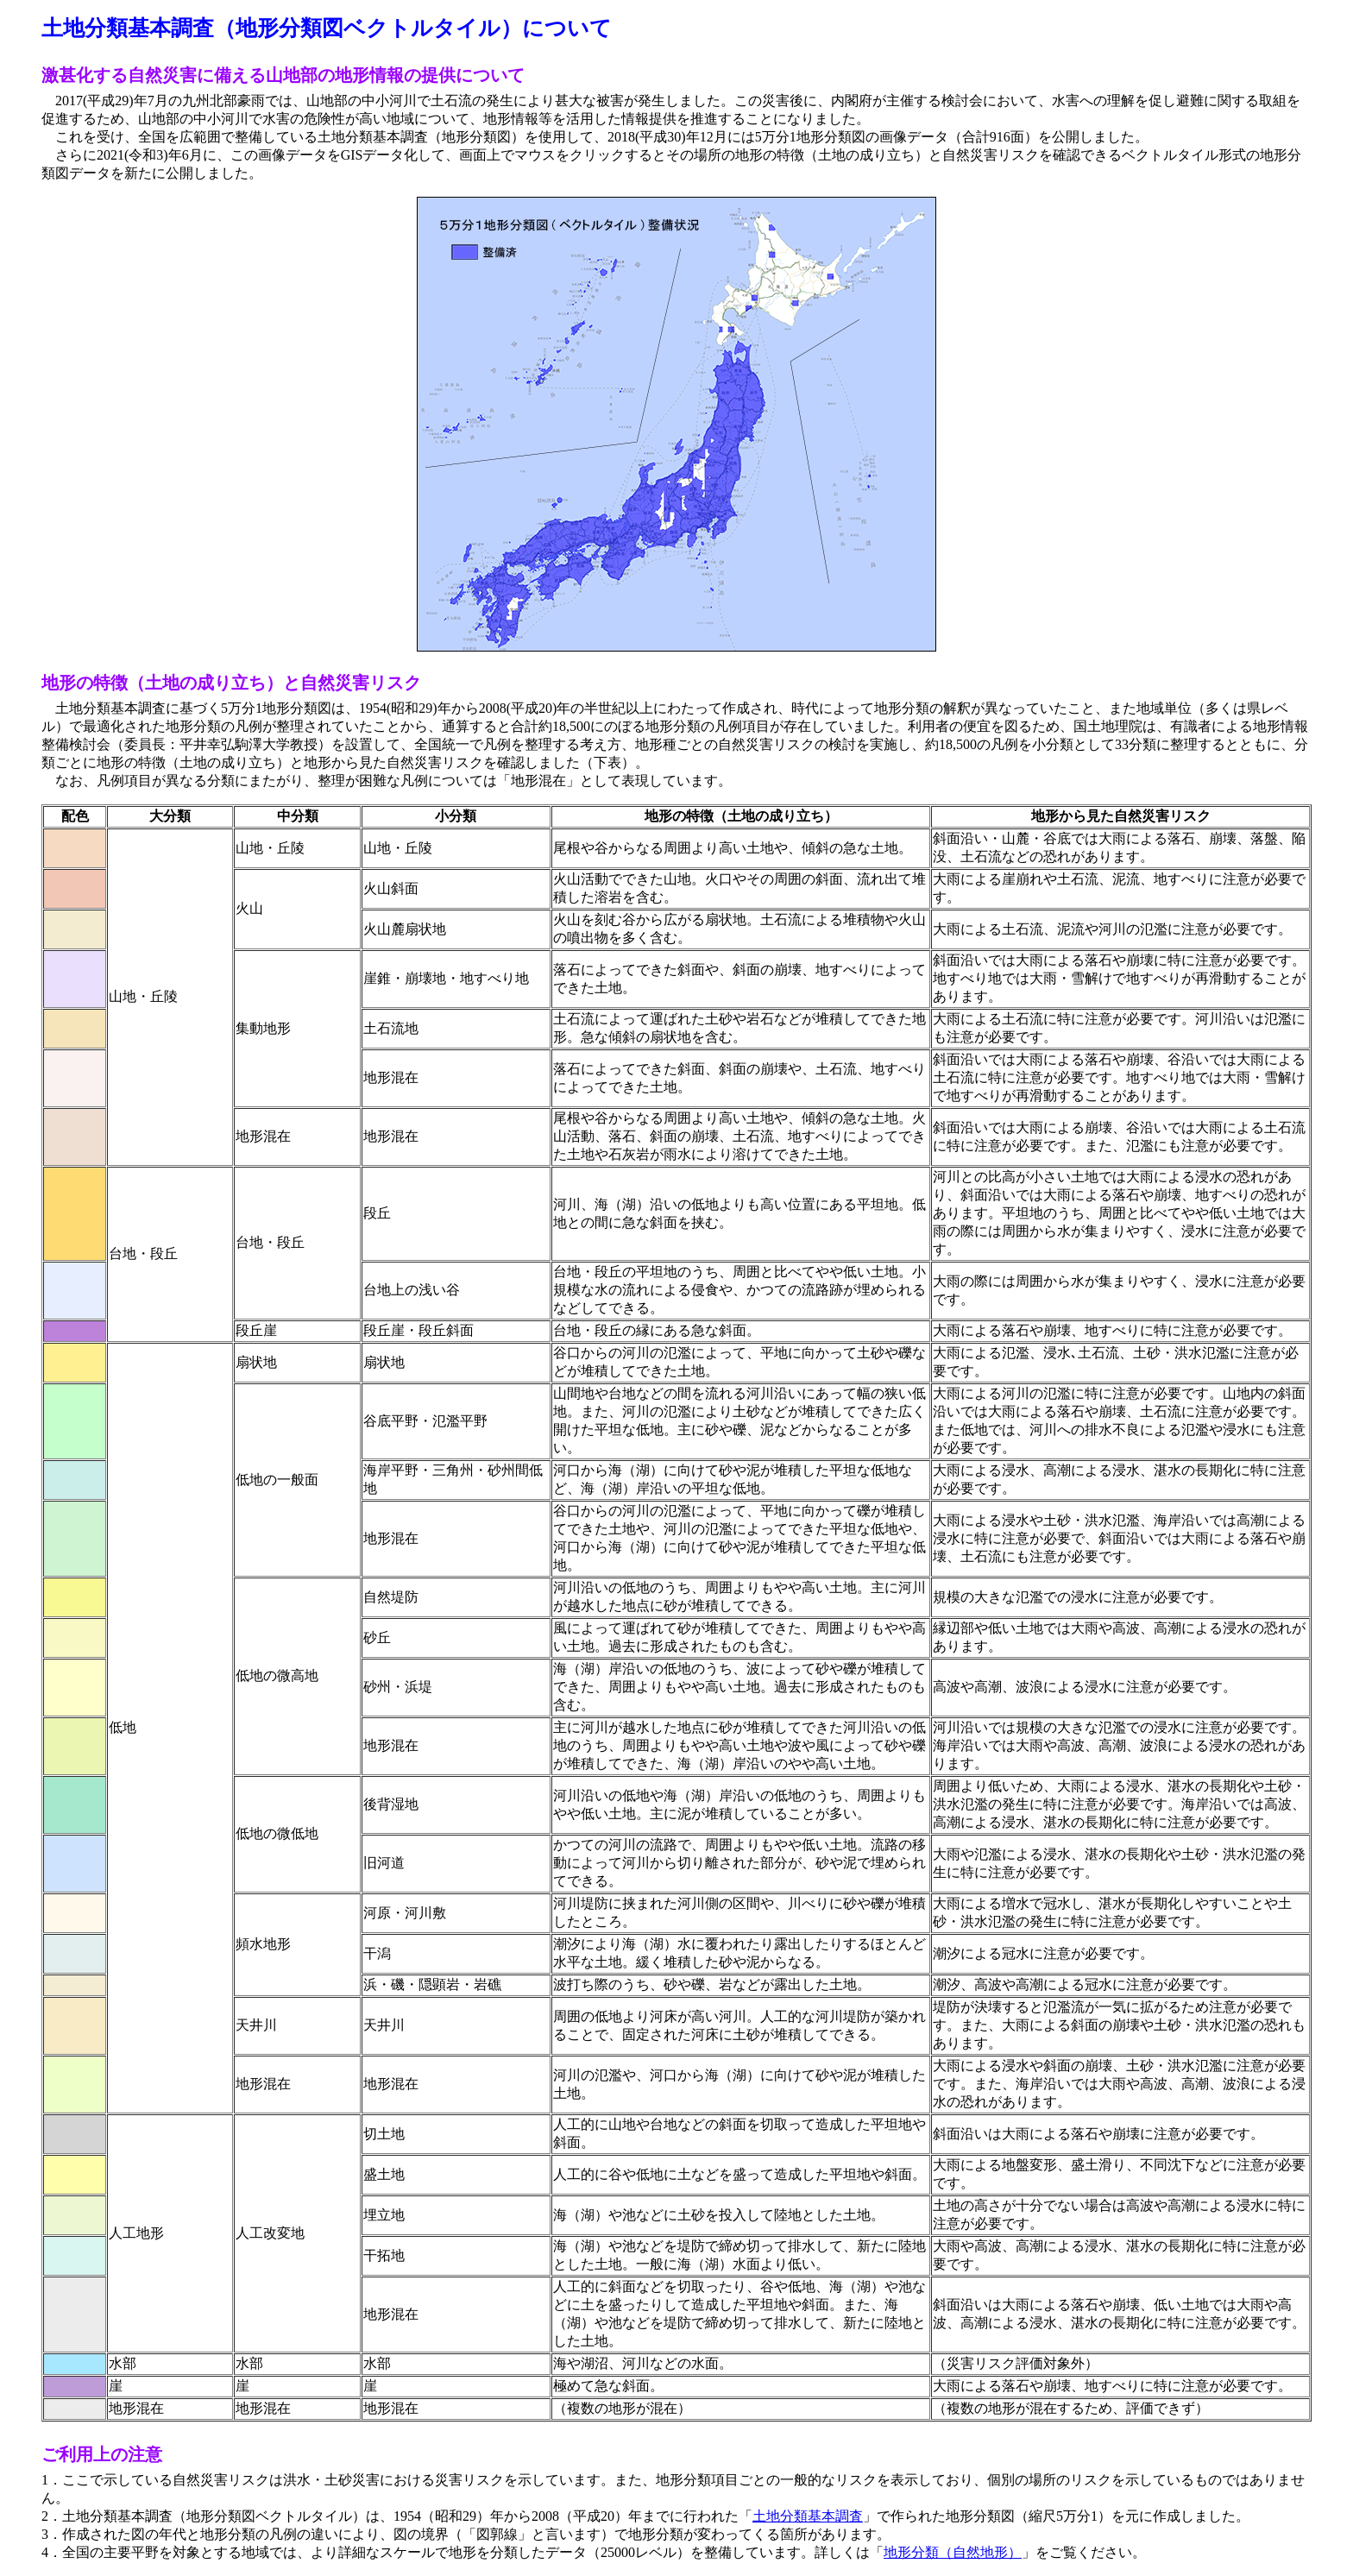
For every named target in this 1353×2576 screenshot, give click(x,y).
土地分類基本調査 (807, 2516)
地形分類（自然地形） (953, 2552)
